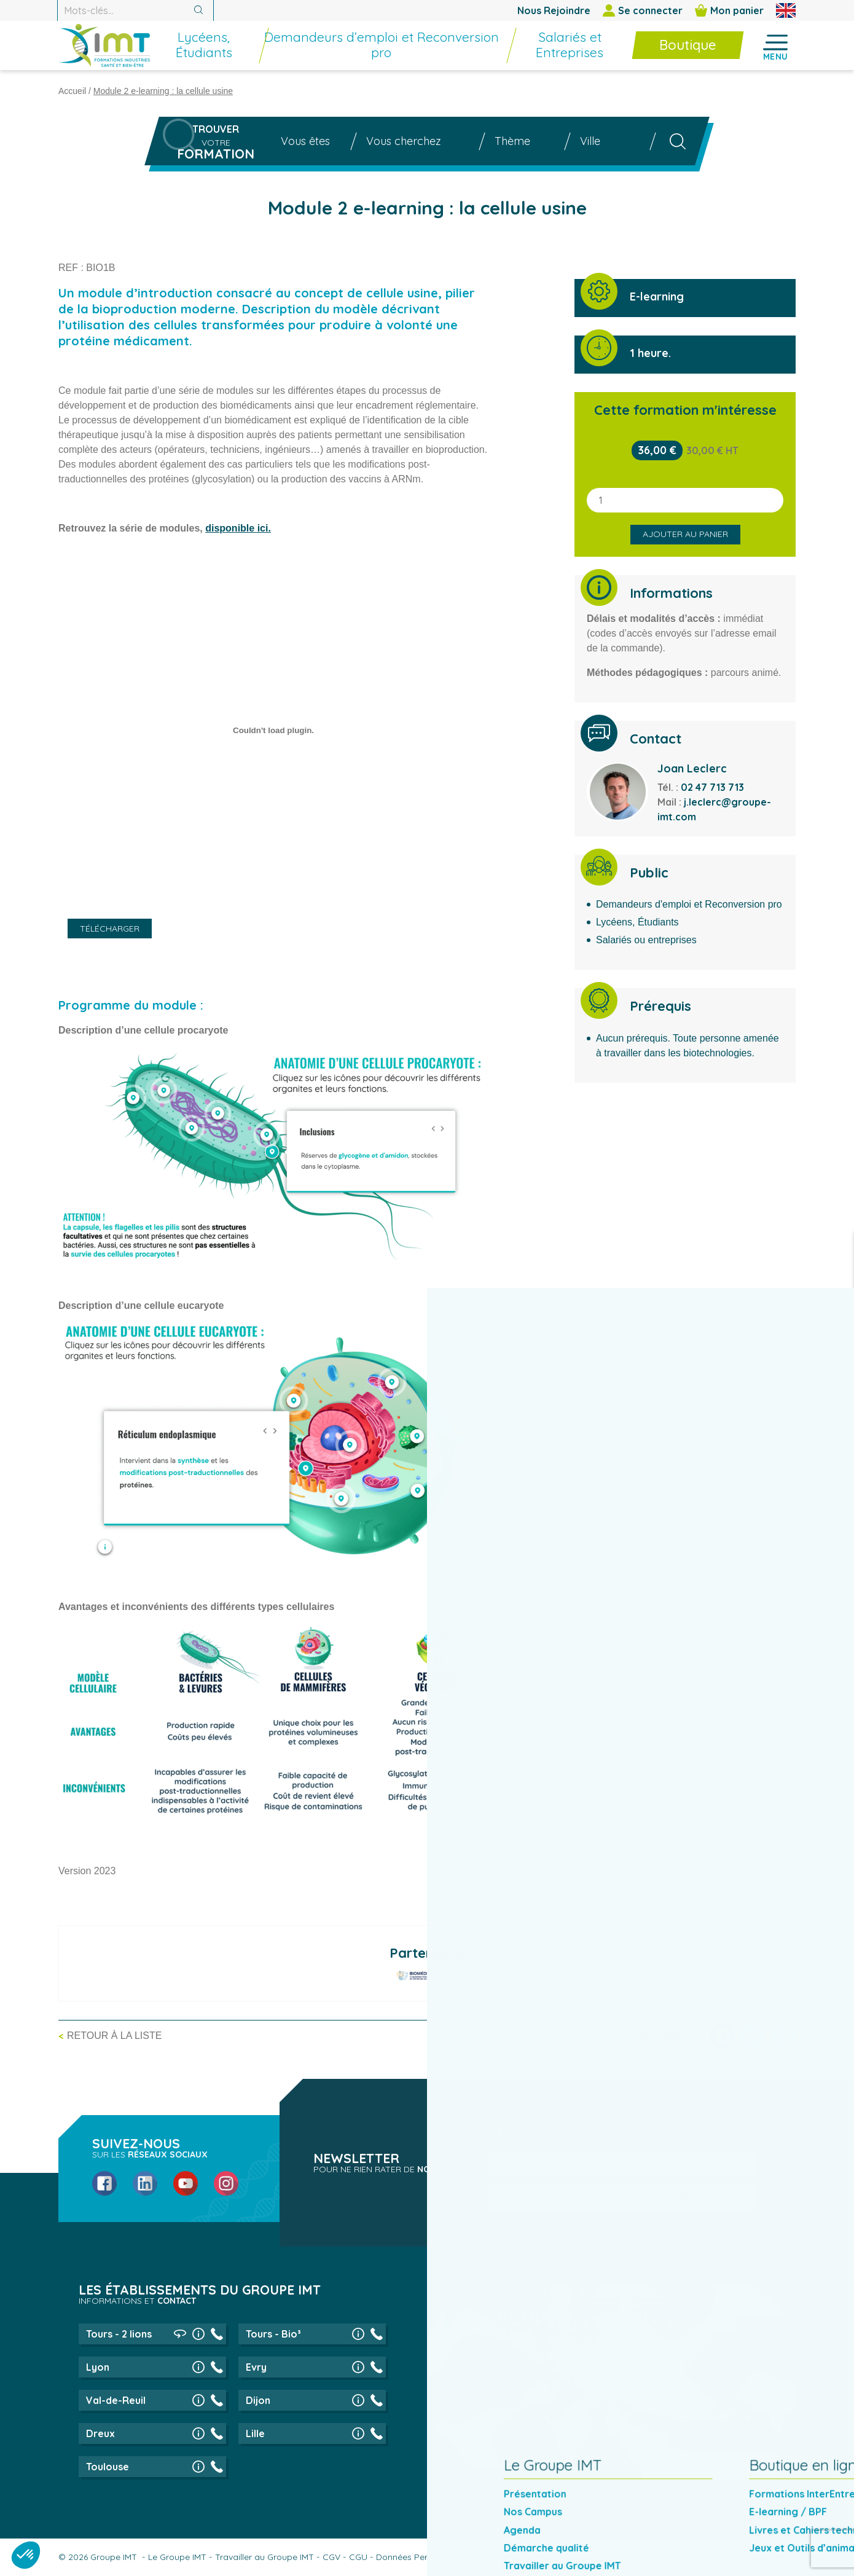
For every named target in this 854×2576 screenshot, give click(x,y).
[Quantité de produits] (685, 500)
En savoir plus (704, 2465)
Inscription (706, 2197)
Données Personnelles (420, 2556)
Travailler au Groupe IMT (264, 2556)
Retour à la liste (114, 2035)
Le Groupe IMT (177, 2556)
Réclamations (642, 2556)
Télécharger (109, 928)
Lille (255, 2433)
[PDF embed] (273, 730)
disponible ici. (238, 528)
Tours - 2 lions (119, 2334)
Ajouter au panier (685, 534)
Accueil (72, 91)
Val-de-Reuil (116, 2400)
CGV (331, 2556)
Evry (256, 2367)
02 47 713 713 (712, 787)
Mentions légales (712, 2556)
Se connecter (643, 10)
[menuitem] (248, 52)
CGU (358, 2556)
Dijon (258, 2400)
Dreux (100, 2433)
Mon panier (729, 10)
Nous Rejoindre (553, 10)
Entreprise (620, 2133)
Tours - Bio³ (273, 2334)
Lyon (97, 2367)
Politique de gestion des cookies (539, 2556)
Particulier (542, 2133)
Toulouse (107, 2466)
